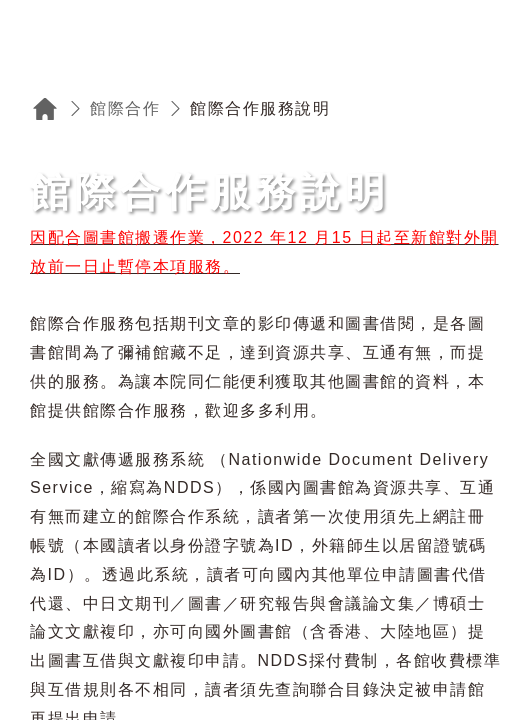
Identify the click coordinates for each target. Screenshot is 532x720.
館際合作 (125, 108)
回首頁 (45, 108)
